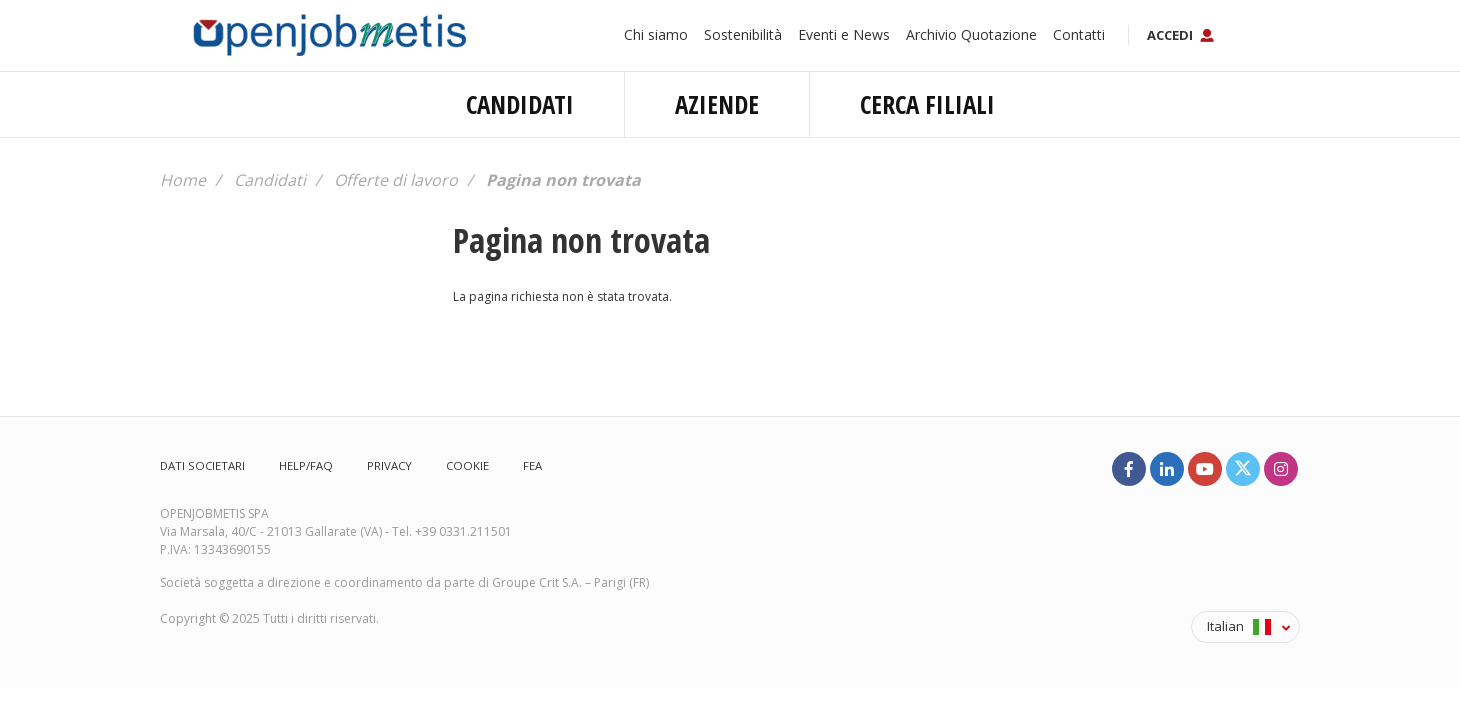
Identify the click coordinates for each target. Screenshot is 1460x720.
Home (183, 180)
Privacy (389, 465)
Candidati (520, 104)
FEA (532, 465)
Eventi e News (844, 34)
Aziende (717, 104)
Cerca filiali (927, 104)
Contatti (1079, 34)
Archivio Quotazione (971, 34)
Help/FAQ (306, 465)
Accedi (1170, 35)
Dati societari (202, 465)
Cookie (467, 465)
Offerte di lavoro (396, 180)
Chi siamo (656, 34)
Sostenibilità (743, 34)
